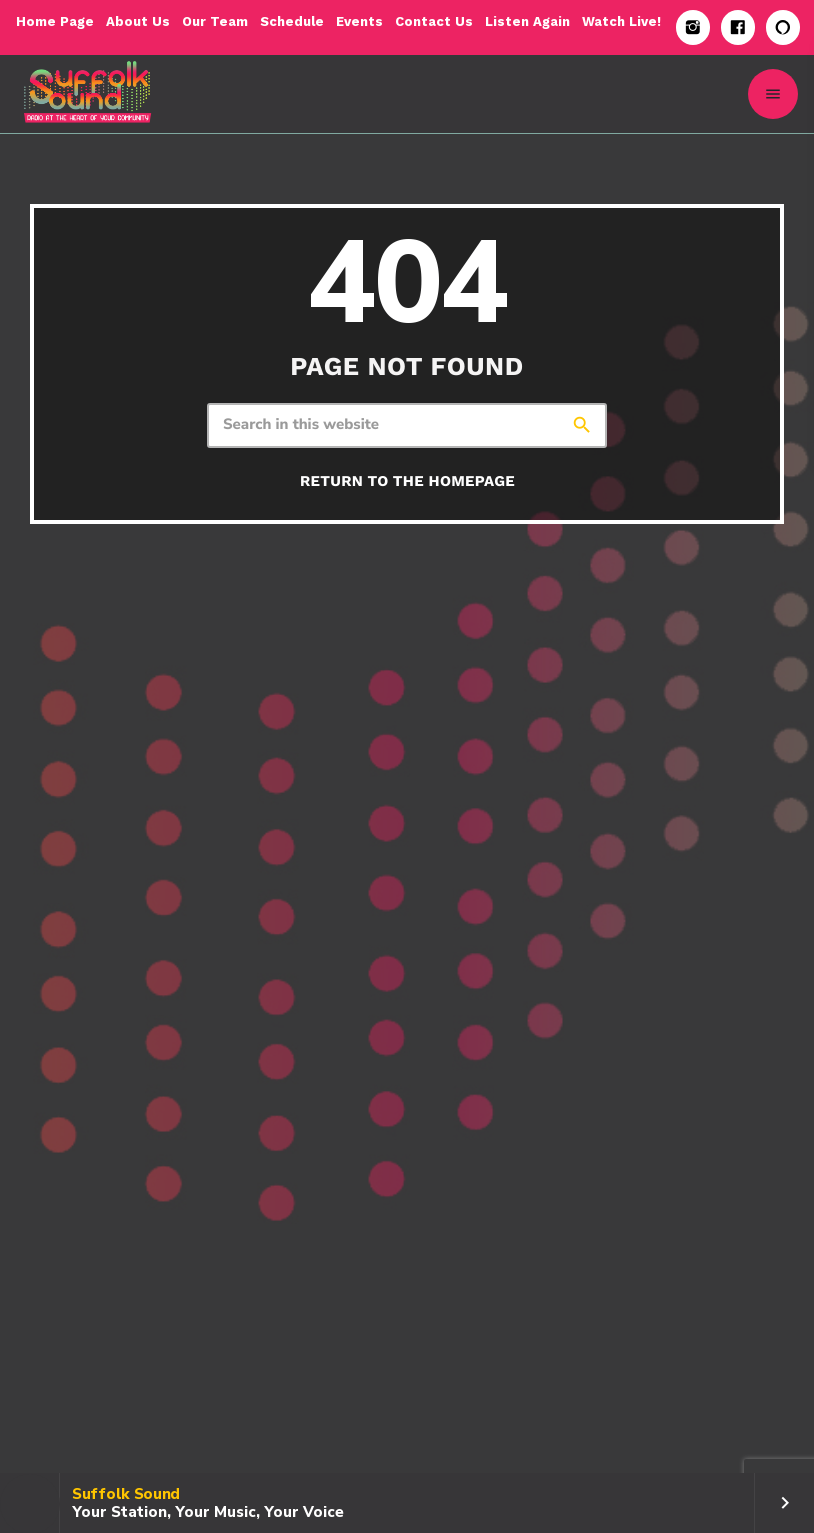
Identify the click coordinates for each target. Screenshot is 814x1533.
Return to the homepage (407, 481)
